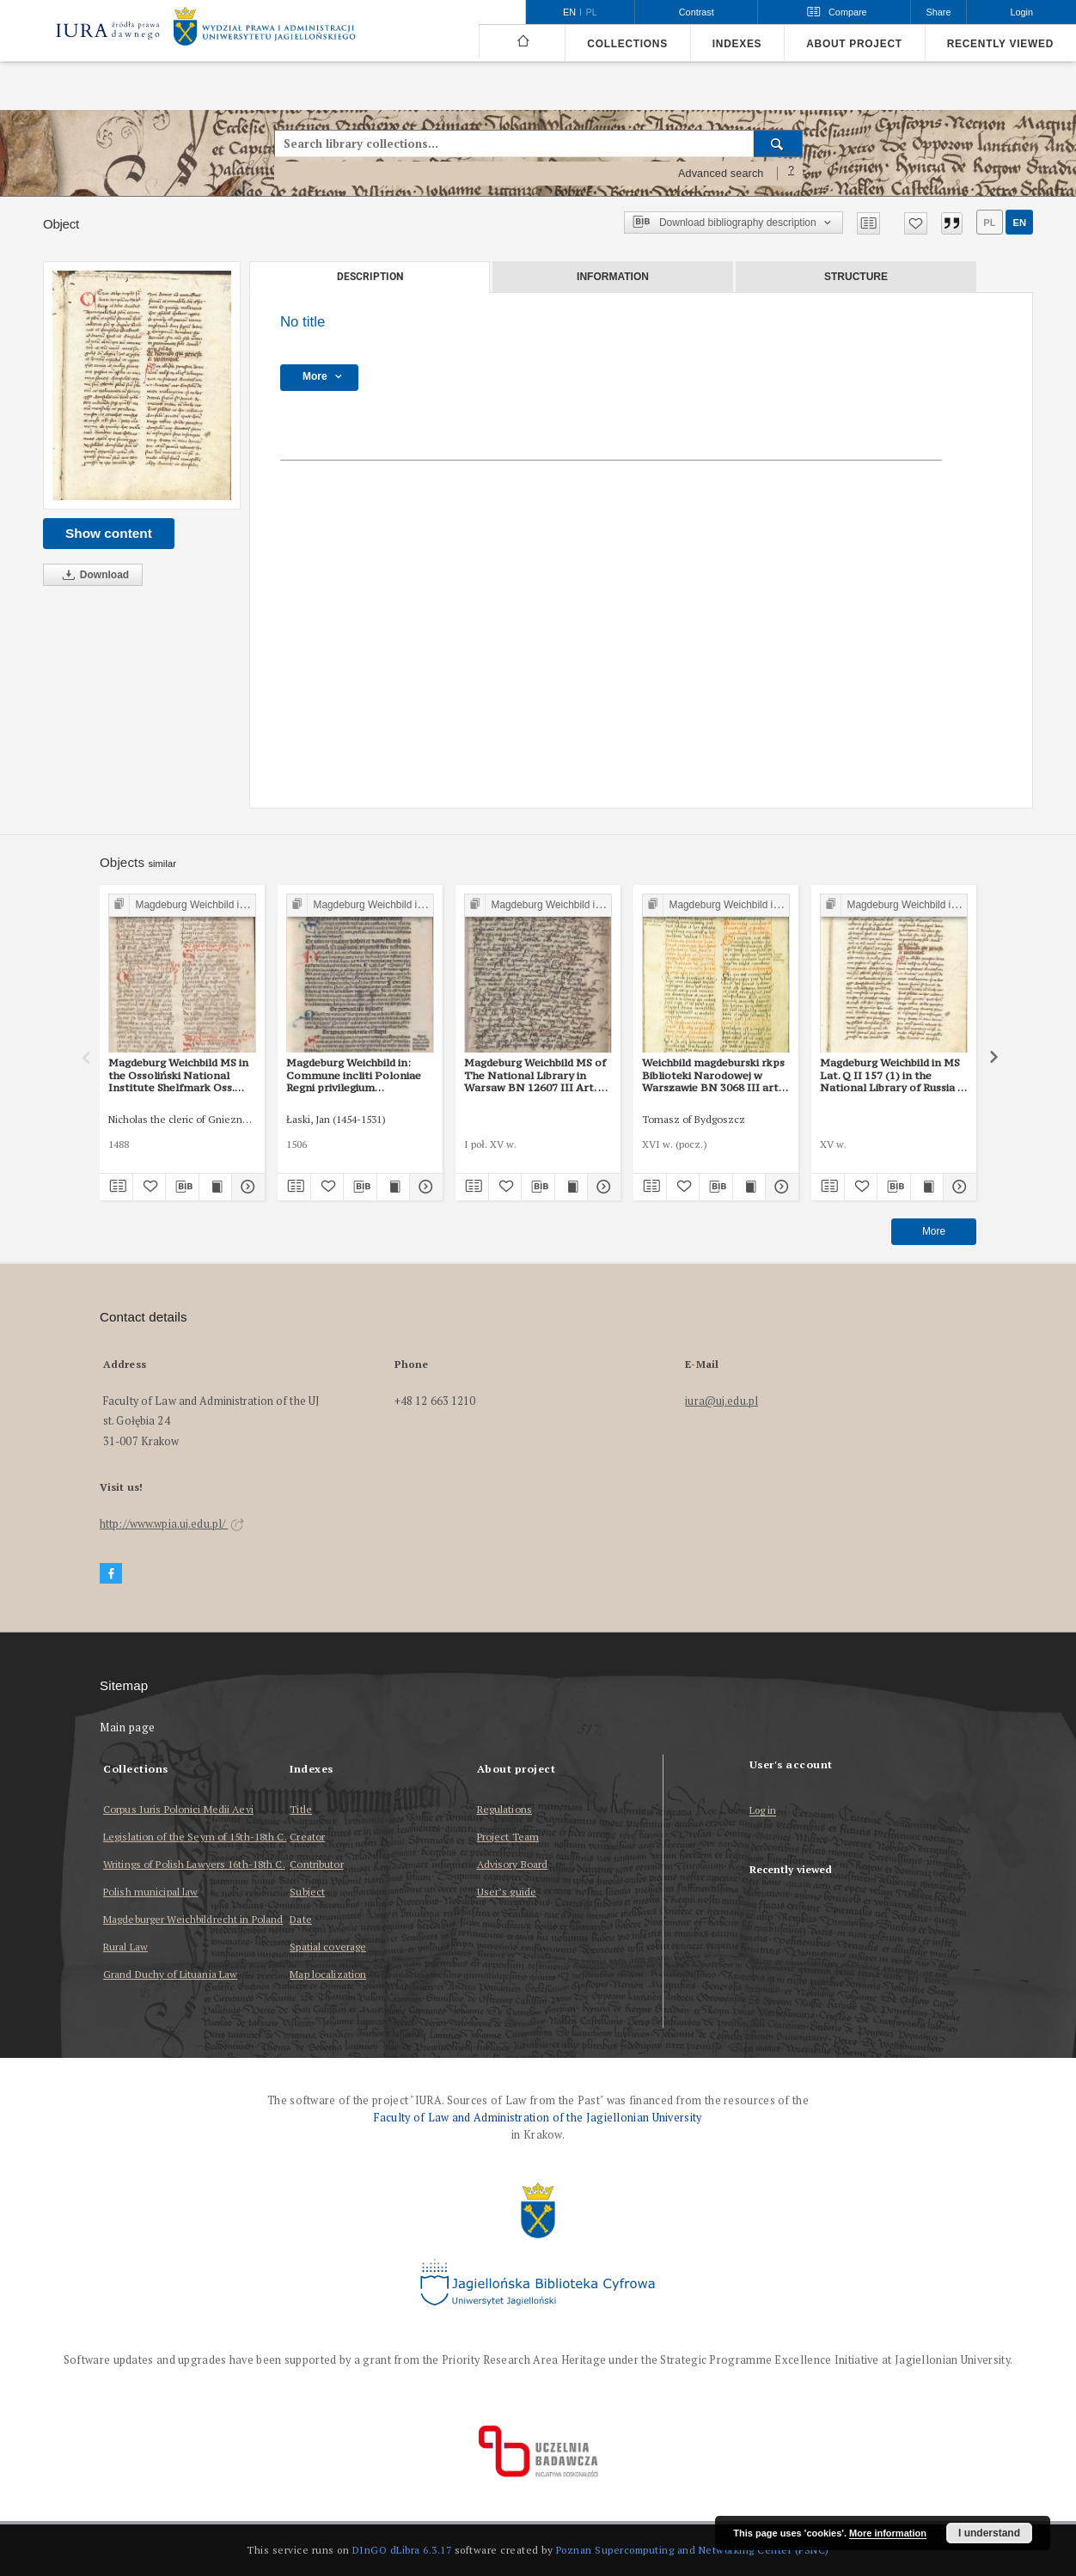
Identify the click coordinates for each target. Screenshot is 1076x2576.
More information (887, 2533)
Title (301, 1809)
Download (93, 575)
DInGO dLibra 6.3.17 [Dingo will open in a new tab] (402, 2549)
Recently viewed (1000, 44)
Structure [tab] (856, 277)
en (1019, 222)
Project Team (508, 1836)
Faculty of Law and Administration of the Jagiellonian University (537, 2117)
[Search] (778, 143)
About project (854, 44)
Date (300, 1919)
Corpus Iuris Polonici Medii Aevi (178, 1809)
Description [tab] (370, 277)
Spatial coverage (328, 1946)
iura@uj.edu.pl (721, 1401)
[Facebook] (111, 1573)
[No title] (141, 385)
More (933, 1231)
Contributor (316, 1864)
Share (938, 12)
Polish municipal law (150, 1891)
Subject (307, 1891)
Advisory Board (512, 1864)
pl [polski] (591, 12)
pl (989, 222)
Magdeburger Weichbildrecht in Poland (193, 1919)
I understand (989, 2533)
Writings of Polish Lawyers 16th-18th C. (194, 1864)
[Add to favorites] (915, 223)
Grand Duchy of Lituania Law (170, 1974)
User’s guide (506, 1891)
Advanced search (721, 174)
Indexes (736, 44)
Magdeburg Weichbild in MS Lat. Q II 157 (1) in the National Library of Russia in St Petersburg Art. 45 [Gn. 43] (893, 1075)
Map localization (328, 1974)
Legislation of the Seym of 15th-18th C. (195, 1836)
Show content (108, 533)
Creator (307, 1836)
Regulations (504, 1809)
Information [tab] (613, 277)
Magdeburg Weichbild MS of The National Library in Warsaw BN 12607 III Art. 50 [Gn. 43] (537, 1075)
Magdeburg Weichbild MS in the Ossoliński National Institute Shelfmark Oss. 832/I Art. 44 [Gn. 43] (178, 1075)
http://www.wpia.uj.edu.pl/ (172, 1524)
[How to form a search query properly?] (791, 173)
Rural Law (125, 1946)
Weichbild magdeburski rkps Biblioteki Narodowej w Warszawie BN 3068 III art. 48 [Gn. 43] (713, 1075)
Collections (627, 44)
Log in (763, 1810)
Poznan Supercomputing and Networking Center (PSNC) (692, 2549)
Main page (128, 1727)
